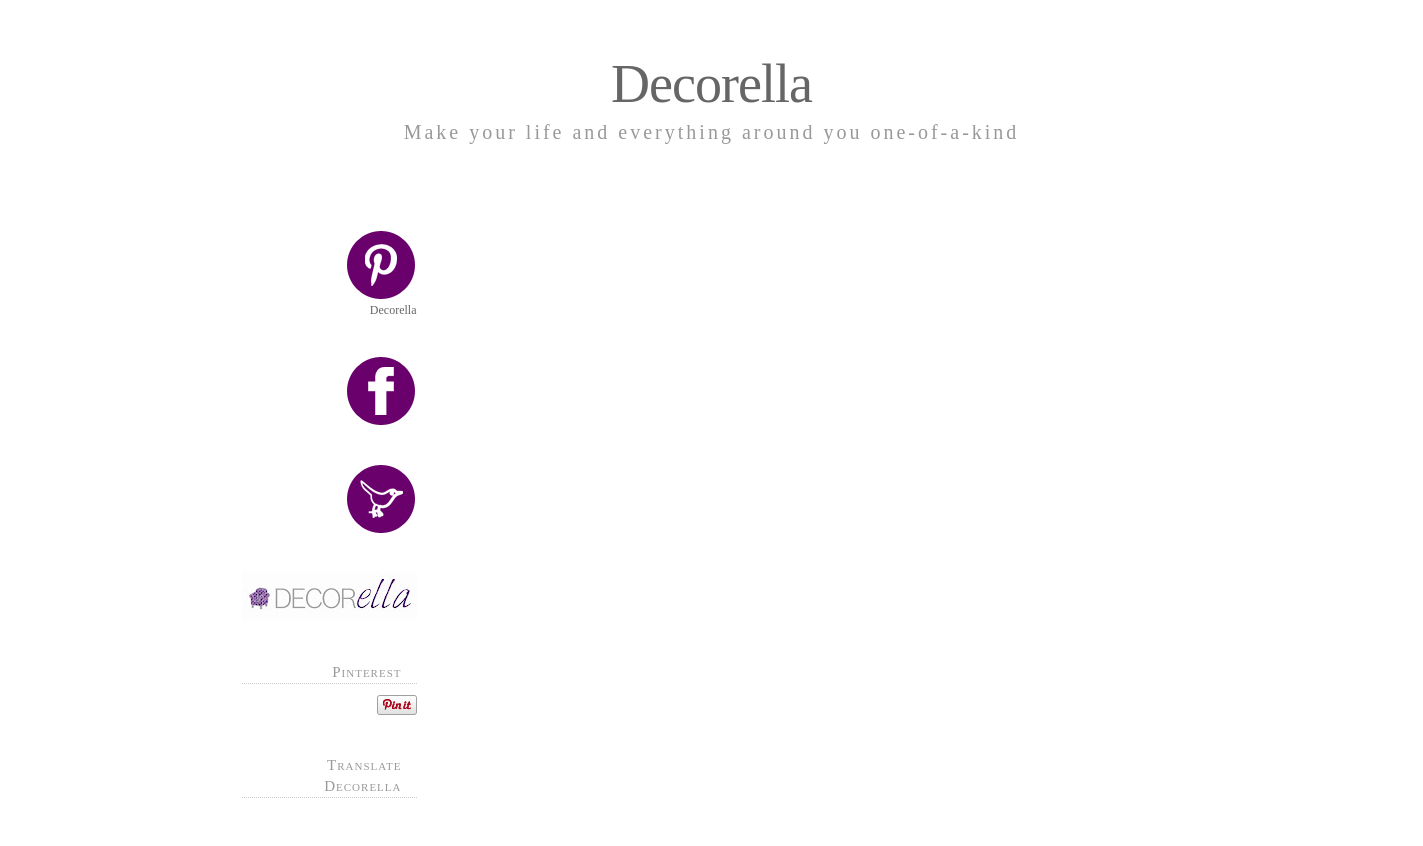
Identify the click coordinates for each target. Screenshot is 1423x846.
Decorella (711, 84)
